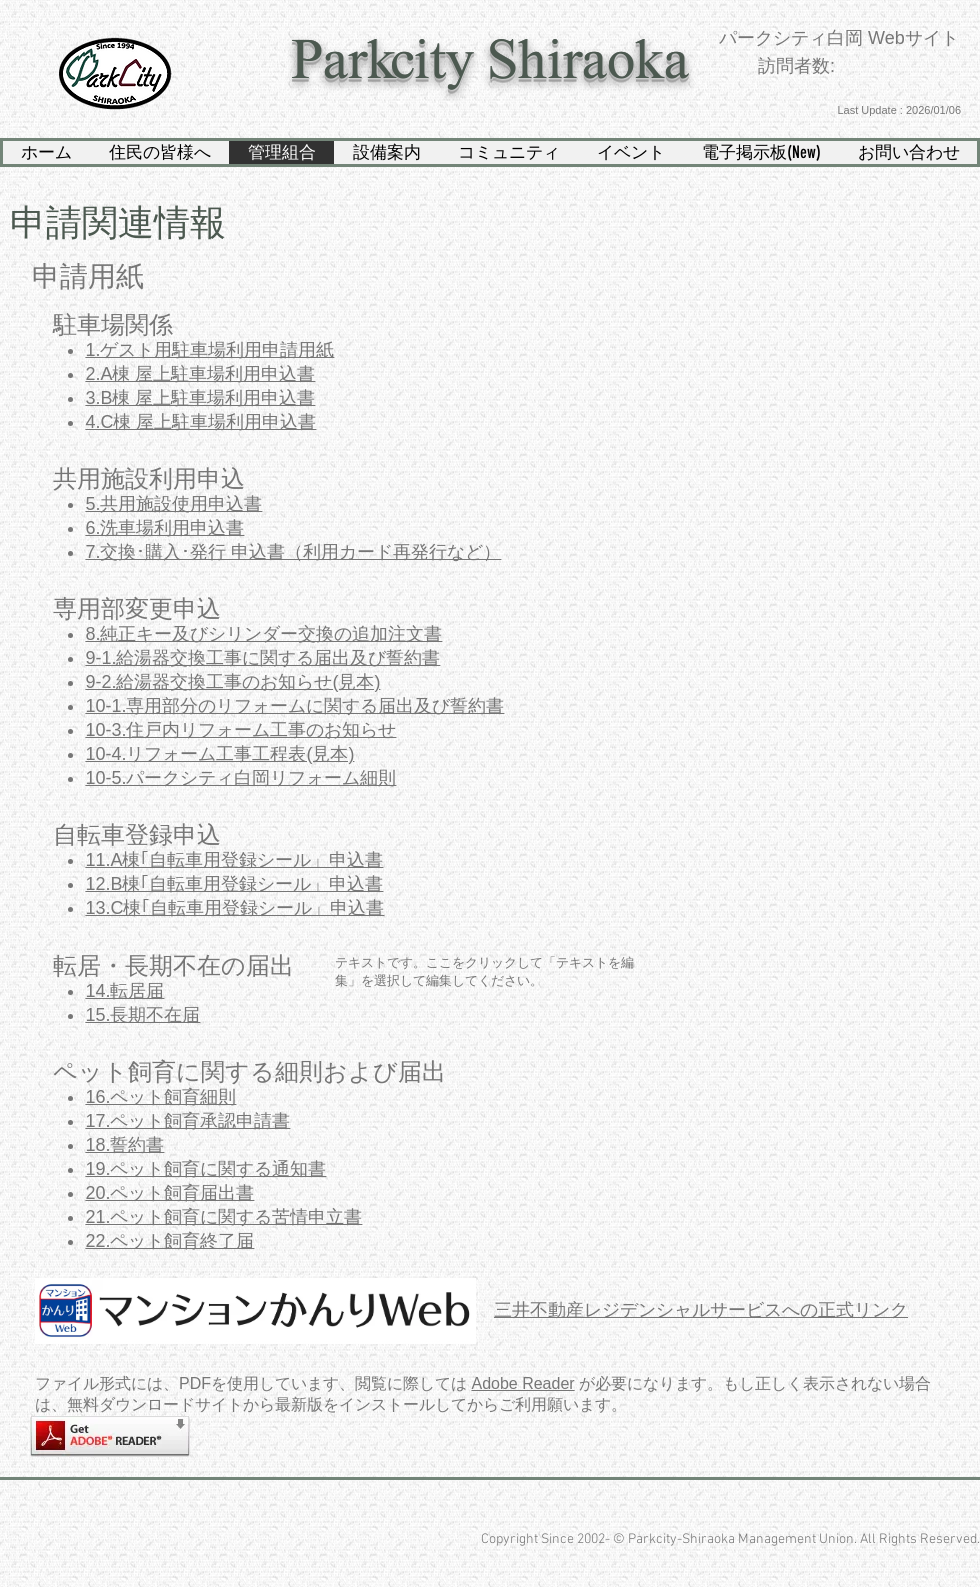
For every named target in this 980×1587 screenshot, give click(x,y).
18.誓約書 (124, 1145)
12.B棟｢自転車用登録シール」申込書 (234, 884)
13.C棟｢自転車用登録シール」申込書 (234, 908)
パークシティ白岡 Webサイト (839, 38)
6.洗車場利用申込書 (164, 528)
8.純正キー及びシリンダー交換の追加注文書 (263, 634)
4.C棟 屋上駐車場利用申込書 (200, 422)
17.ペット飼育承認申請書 (187, 1121)
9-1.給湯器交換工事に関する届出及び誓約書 (262, 658)
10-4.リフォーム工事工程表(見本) (219, 754)
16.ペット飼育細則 (160, 1097)
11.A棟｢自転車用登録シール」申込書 (234, 860)
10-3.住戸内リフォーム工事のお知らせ (240, 730)
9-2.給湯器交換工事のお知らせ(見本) (232, 682)
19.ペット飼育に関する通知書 (205, 1169)
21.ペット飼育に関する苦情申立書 (223, 1217)
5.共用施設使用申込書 (173, 504)
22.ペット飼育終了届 (169, 1241)
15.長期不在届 (142, 1015)
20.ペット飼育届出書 (169, 1193)
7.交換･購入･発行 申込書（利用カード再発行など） (293, 552)
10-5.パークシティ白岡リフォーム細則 (240, 778)
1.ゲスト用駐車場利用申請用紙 (209, 350)
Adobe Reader (522, 1383)
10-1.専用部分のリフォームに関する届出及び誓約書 (294, 706)
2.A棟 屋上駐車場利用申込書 (200, 374)
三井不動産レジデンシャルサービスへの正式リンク (701, 1310)
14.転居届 (124, 991)
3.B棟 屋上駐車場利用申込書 (200, 398)
